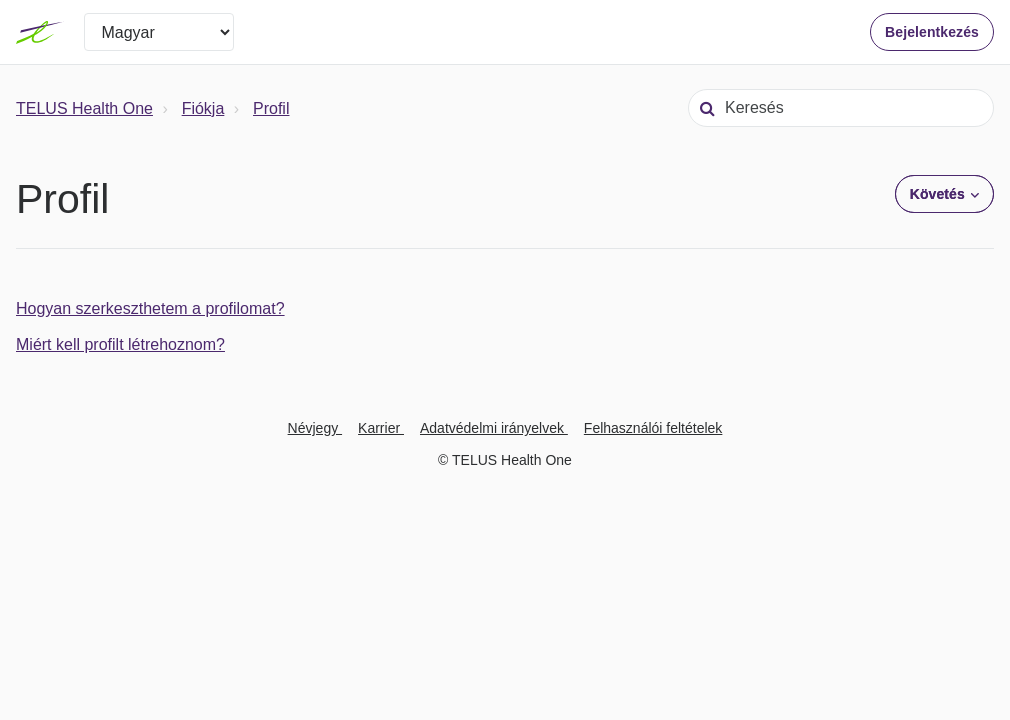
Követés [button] (937, 194)
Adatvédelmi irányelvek (494, 428)
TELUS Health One (84, 108)
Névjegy (315, 428)
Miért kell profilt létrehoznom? (120, 344)
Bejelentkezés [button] (932, 32)
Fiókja (203, 108)
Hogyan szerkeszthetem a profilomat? (150, 308)
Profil (271, 108)
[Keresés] (841, 108)
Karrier (381, 428)
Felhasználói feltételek (653, 428)
